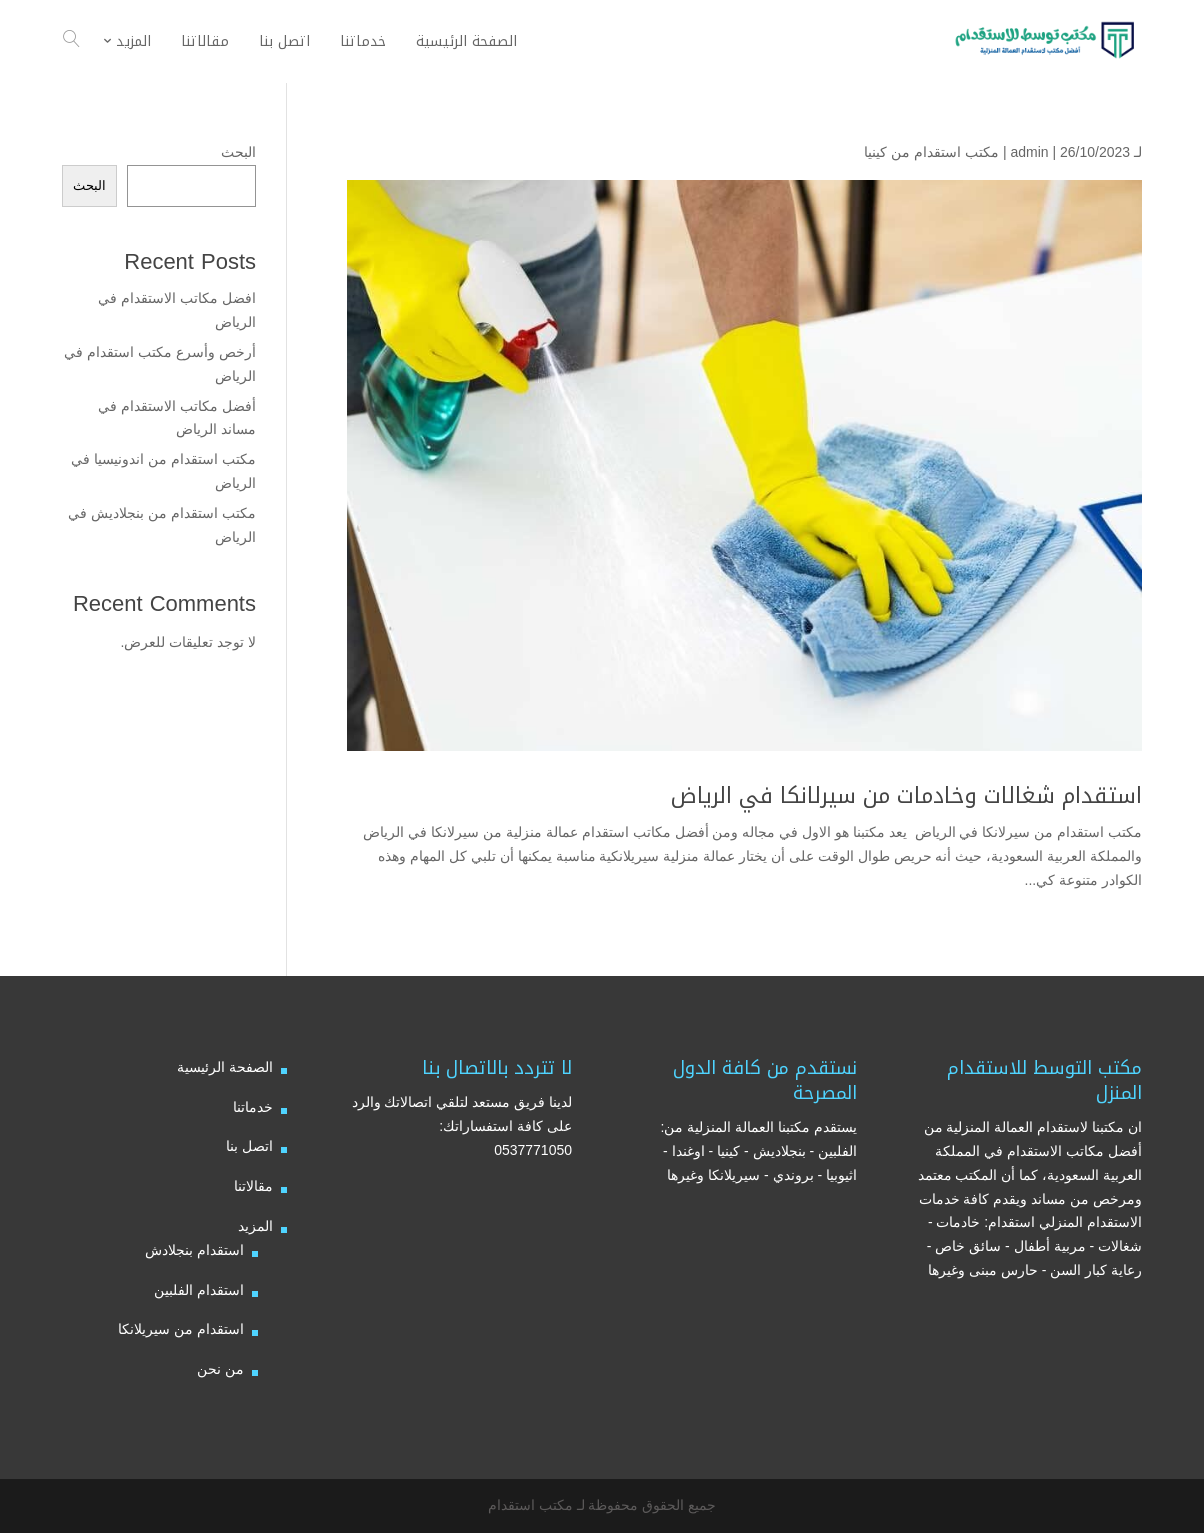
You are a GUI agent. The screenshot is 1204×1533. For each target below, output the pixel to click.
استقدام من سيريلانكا (181, 1329)
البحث (238, 152)
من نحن (220, 1369)
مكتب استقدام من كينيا (931, 152)
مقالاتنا (253, 1186)
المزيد (255, 1226)
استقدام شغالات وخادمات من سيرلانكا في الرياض (906, 796)
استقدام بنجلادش (194, 1250)
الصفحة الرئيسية (225, 1067)
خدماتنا (253, 1107)
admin (1029, 152)
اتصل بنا (249, 1146)
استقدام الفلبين (199, 1290)
